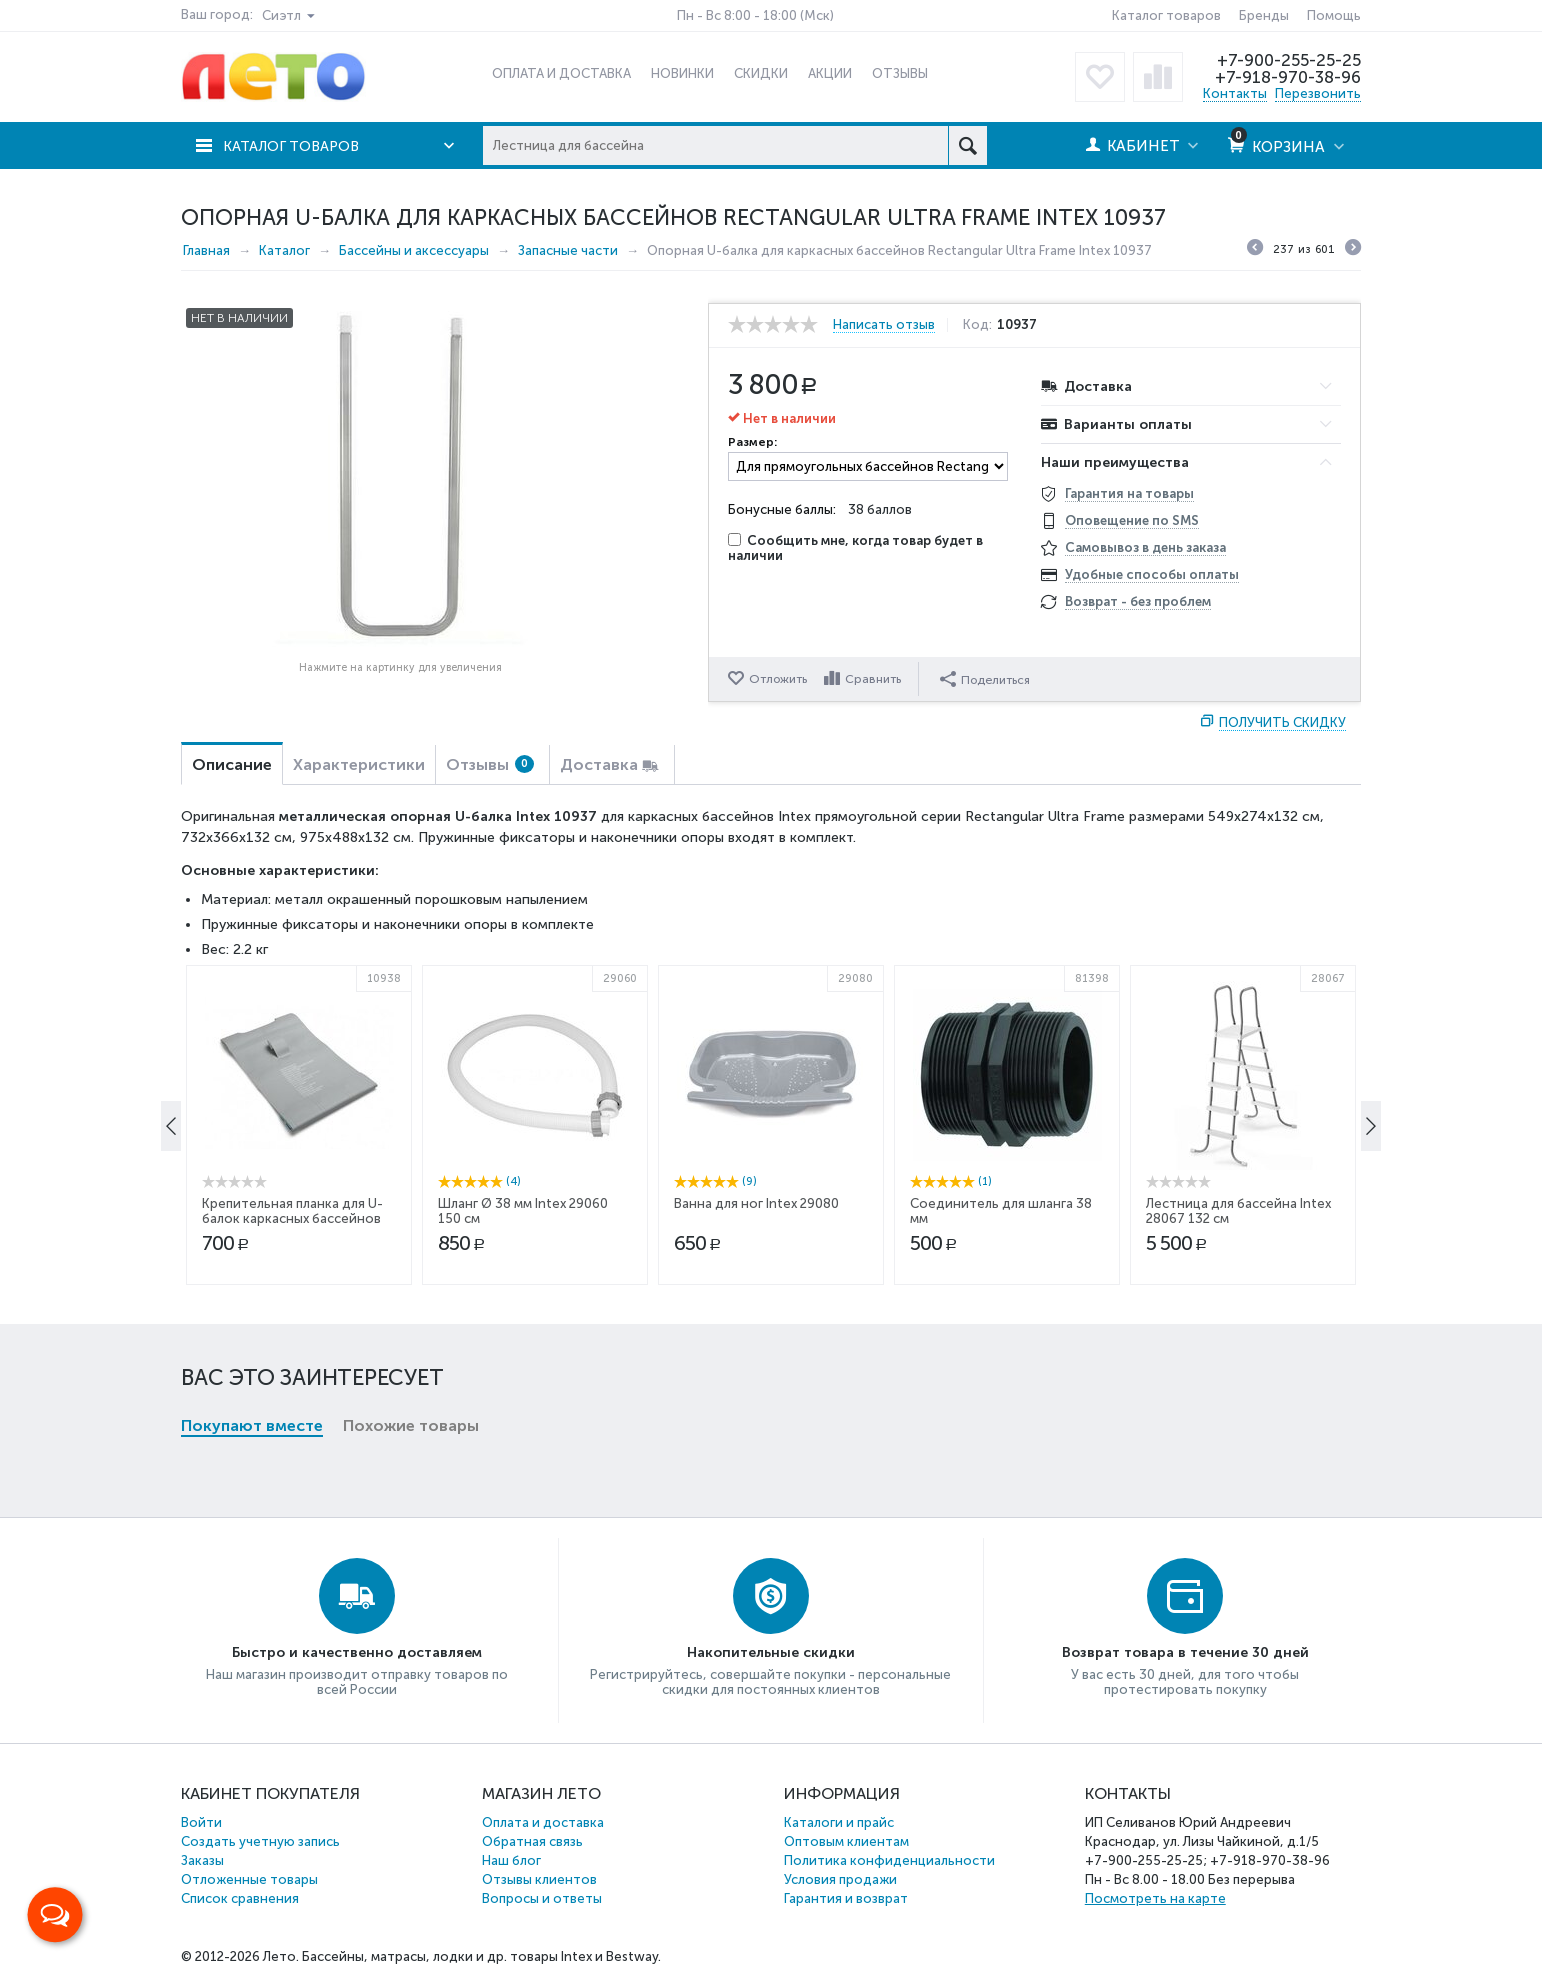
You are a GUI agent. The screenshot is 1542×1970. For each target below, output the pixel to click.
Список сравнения (240, 1898)
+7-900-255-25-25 (1288, 60)
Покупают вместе (252, 1098)
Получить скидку (1282, 722)
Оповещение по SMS (1132, 520)
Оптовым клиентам (846, 1841)
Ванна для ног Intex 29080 (756, 1376)
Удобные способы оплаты (1152, 574)
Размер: (752, 442)
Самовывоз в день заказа (1145, 547)
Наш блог (511, 1860)
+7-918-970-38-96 (1286, 77)
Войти (201, 1822)
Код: (980, 325)
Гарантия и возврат (846, 1898)
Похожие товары (411, 1098)
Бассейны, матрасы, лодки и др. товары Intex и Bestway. (481, 1956)
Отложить (778, 679)
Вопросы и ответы (542, 1898)
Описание (232, 764)
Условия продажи (840, 1879)
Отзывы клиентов (539, 1879)
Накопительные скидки (771, 1652)
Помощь (1334, 15)
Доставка (599, 764)
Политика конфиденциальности (889, 1860)
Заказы (202, 1860)
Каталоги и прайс (839, 1822)
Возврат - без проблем (1138, 601)
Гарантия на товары (1129, 493)
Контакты (1235, 93)
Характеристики (359, 764)
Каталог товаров (1166, 15)
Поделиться (987, 678)
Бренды (1264, 15)
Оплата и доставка (543, 1822)
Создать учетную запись (260, 1841)
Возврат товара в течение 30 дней (1185, 1652)
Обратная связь (532, 1841)
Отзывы (490, 764)
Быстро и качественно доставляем (357, 1652)
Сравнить (875, 679)
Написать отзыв (884, 325)
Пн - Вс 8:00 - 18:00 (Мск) (755, 15)
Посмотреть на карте (1155, 1898)
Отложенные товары (249, 1879)
